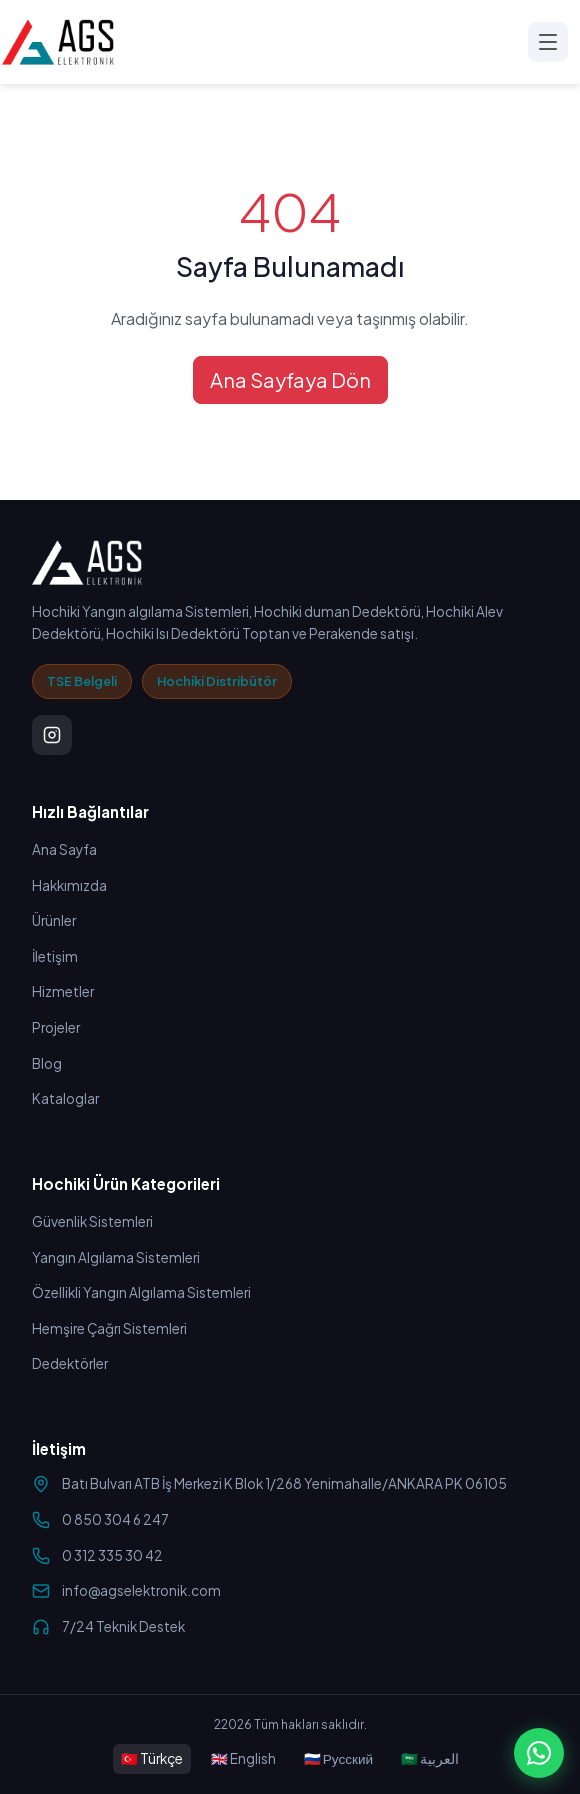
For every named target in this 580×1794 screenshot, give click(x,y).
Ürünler (54, 920)
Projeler (56, 1027)
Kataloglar (65, 1098)
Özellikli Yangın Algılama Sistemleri (141, 1292)
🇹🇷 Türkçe (152, 1758)
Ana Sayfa (64, 849)
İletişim (55, 956)
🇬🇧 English (243, 1758)
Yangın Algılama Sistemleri (116, 1257)
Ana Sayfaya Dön (290, 379)
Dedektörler (70, 1363)
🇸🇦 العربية (430, 1758)
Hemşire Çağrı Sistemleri (109, 1328)
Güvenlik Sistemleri (92, 1221)
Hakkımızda (69, 885)
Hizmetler (63, 991)
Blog (47, 1063)
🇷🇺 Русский (338, 1758)
